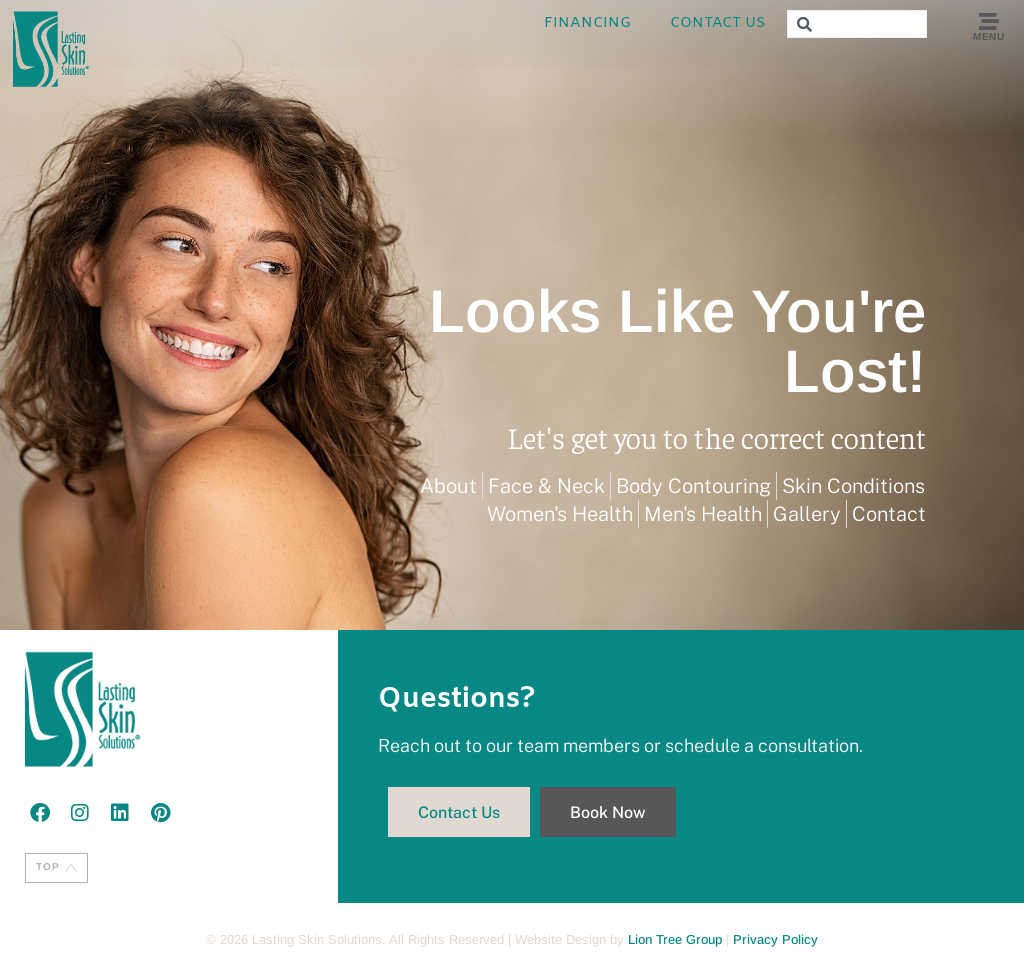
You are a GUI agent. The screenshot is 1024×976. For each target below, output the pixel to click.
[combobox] (857, 24)
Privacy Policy (775, 939)
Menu (988, 36)
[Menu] (989, 22)
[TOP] (71, 868)
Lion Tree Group (675, 939)
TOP (48, 866)
